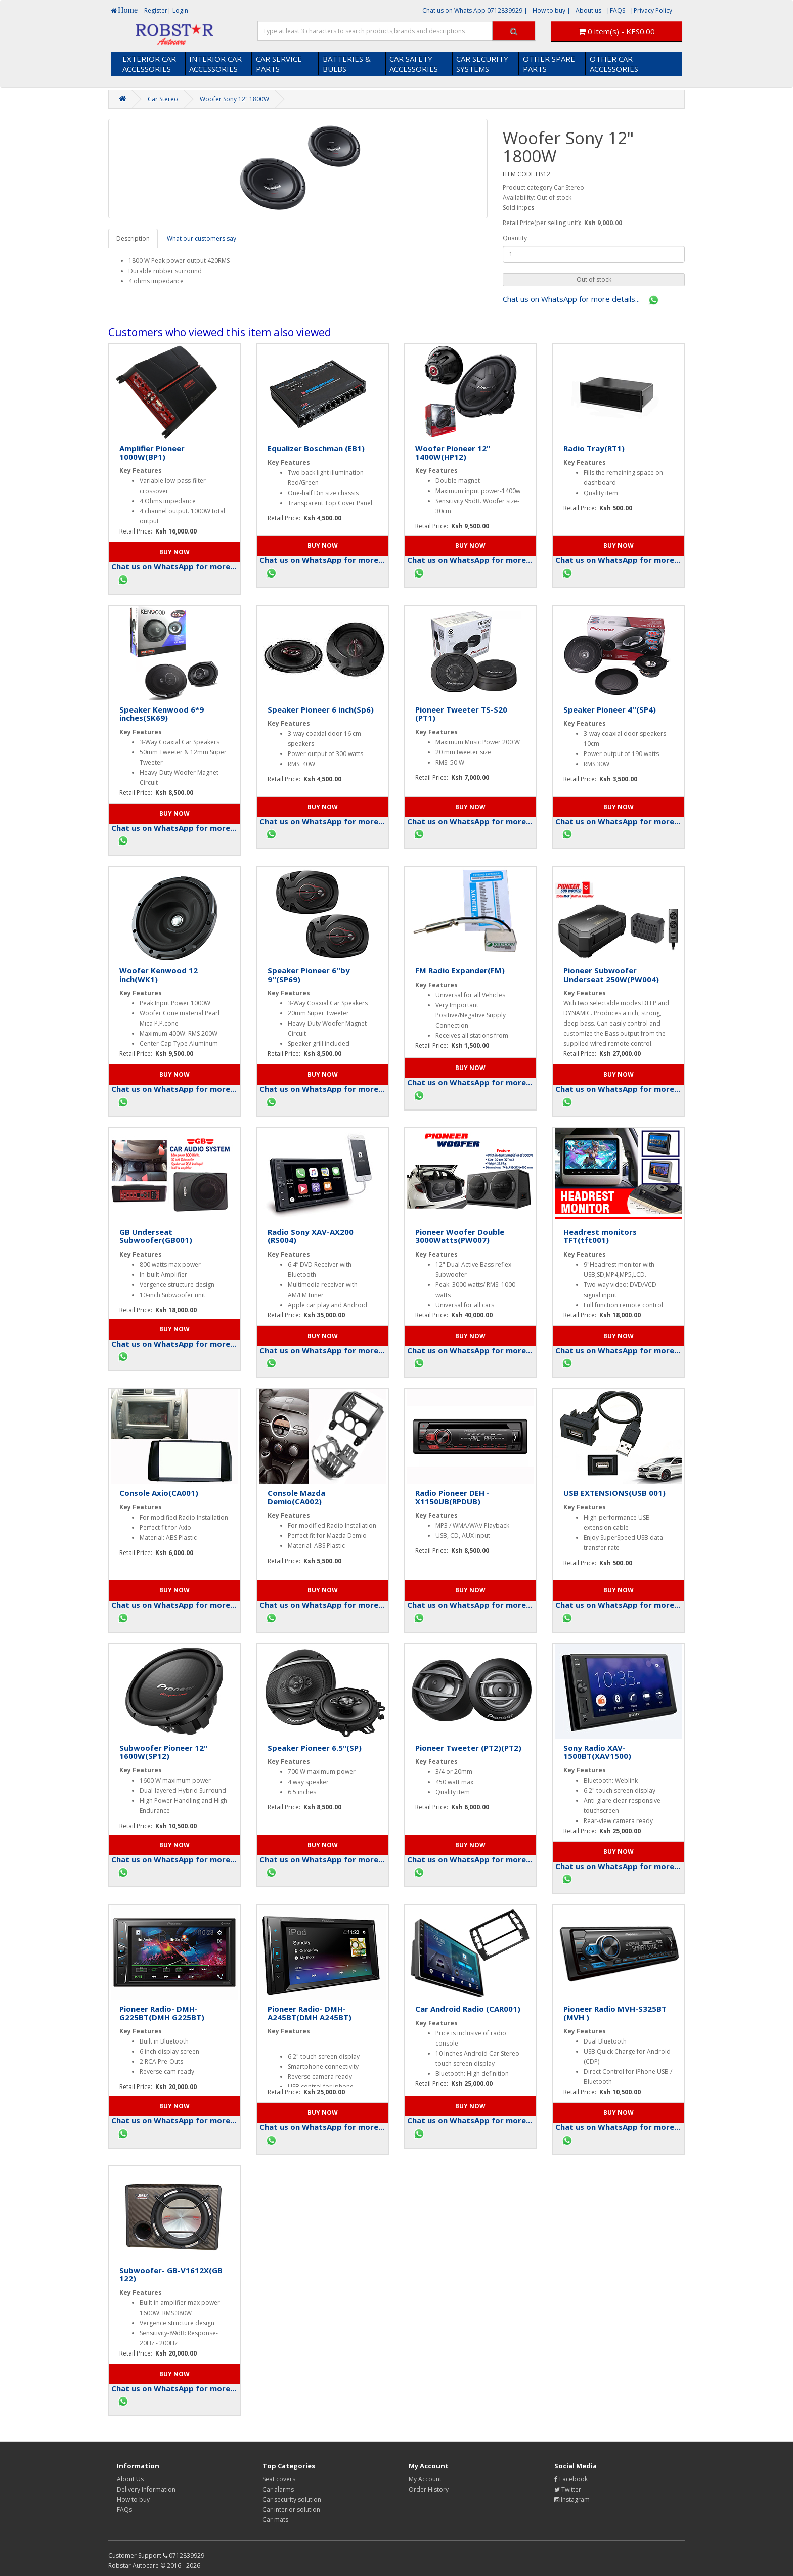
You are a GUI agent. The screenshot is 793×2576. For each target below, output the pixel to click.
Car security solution (291, 2499)
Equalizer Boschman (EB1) (316, 448)
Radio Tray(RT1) (594, 448)
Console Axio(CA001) (158, 1493)
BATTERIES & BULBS (347, 64)
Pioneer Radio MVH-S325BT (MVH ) (615, 2013)
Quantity (515, 238)
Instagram (572, 2499)
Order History (429, 2489)
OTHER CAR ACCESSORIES (614, 64)
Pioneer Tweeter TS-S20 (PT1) (461, 713)
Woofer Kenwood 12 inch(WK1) (158, 974)
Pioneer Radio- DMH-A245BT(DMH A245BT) (309, 2013)
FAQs (124, 2509)
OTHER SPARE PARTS (549, 64)
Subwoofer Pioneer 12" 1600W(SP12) (163, 1752)
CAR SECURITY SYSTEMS (482, 64)
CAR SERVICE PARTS (279, 64)
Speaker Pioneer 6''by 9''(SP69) (309, 974)
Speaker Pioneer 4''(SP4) (609, 709)
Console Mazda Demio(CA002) (296, 1497)
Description (133, 238)
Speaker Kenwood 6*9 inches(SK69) (161, 713)
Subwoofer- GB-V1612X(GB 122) (171, 2274)
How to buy (133, 2499)
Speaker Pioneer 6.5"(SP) (315, 1748)
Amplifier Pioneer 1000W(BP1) (152, 452)
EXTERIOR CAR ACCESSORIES (149, 64)
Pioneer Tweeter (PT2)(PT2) (468, 1748)
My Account (425, 2479)
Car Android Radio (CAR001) (467, 2009)
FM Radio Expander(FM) (460, 970)
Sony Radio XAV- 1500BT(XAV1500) (597, 1752)
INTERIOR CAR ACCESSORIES (215, 64)
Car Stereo (163, 99)
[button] (594, 279)
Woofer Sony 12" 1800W (234, 99)
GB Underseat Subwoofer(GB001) (155, 1236)
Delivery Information (146, 2489)
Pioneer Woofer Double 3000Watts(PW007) (459, 1236)
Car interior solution (291, 2509)
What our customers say (201, 238)
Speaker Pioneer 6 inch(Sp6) (321, 709)
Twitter (567, 2489)
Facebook (571, 2479)
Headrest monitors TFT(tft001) (600, 1236)
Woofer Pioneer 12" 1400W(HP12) (452, 452)
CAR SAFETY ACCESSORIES (413, 64)
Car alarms (278, 2489)
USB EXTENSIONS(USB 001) (614, 1493)
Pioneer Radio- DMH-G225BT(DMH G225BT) (161, 2013)
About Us (130, 2479)
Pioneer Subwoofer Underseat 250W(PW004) (611, 974)
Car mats (275, 2519)
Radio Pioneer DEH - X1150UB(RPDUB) (452, 1497)
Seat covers (278, 2479)
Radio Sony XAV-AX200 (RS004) (311, 1236)
